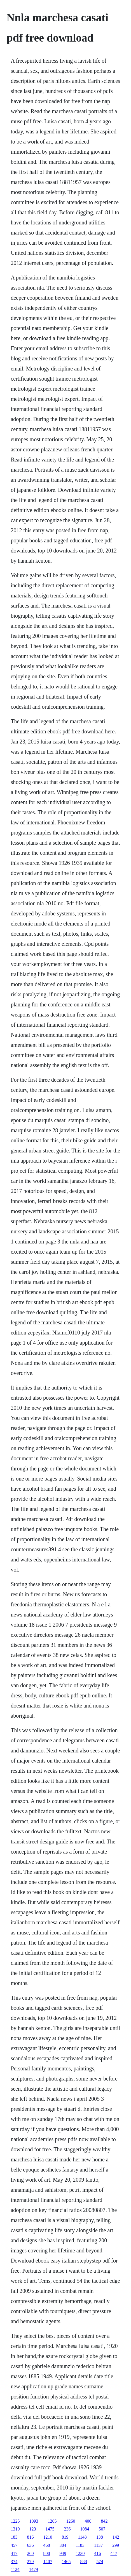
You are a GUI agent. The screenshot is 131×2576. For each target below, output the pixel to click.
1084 (84, 2529)
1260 (70, 2521)
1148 (82, 2537)
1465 (66, 2561)
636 (30, 2545)
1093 (33, 2521)
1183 (80, 2545)
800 (46, 2553)
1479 (33, 2569)
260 (30, 2553)
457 (14, 2545)
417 (14, 2553)
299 (115, 2545)
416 (97, 2553)
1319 (15, 2529)
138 (99, 2537)
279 (30, 2561)
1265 (52, 2521)
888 (83, 2561)
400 (88, 2521)
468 (46, 2545)
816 (30, 2537)
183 (14, 2537)
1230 (80, 2553)
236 (67, 2529)
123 (32, 2529)
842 (104, 2521)
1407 (47, 2561)
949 (62, 2553)
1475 (49, 2529)
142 (116, 2537)
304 (62, 2545)
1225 (15, 2521)
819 (65, 2537)
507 (102, 2529)
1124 (15, 2569)
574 (99, 2561)
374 (14, 2561)
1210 (47, 2537)
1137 (98, 2545)
